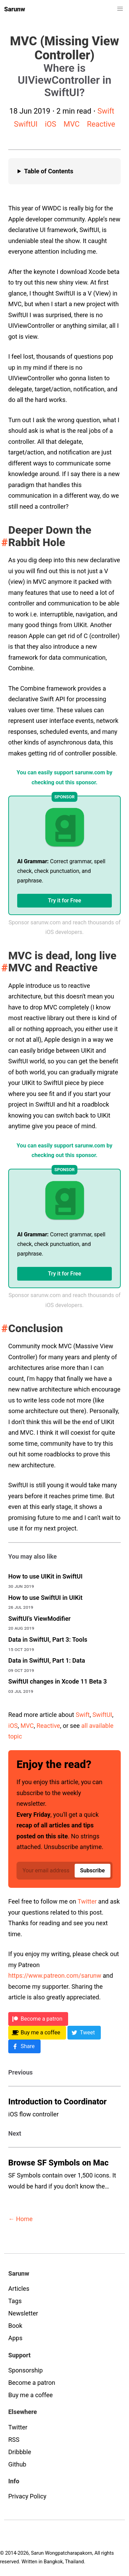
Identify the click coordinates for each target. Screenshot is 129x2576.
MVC (72, 124)
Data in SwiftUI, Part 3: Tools (47, 1639)
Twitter (87, 1901)
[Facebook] (24, 2046)
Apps (15, 2338)
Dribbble (19, 2452)
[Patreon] (38, 2019)
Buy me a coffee (30, 2395)
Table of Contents (48, 171)
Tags (15, 2300)
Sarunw (14, 9)
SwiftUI (25, 124)
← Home (20, 2218)
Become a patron (31, 2382)
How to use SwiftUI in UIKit (45, 1597)
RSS (13, 2439)
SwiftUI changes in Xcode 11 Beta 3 (57, 1681)
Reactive (101, 124)
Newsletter (23, 2313)
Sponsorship (25, 2370)
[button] (120, 9)
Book (15, 2325)
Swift (105, 111)
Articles (18, 2288)
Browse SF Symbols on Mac (58, 2163)
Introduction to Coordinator (57, 2101)
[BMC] (37, 2033)
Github (17, 2464)
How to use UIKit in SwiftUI (45, 1576)
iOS (50, 124)
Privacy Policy (27, 2496)
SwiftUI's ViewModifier (39, 1618)
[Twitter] (83, 2033)
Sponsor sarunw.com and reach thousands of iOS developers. (65, 927)
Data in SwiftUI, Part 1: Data (46, 1660)
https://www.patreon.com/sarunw (54, 1975)
